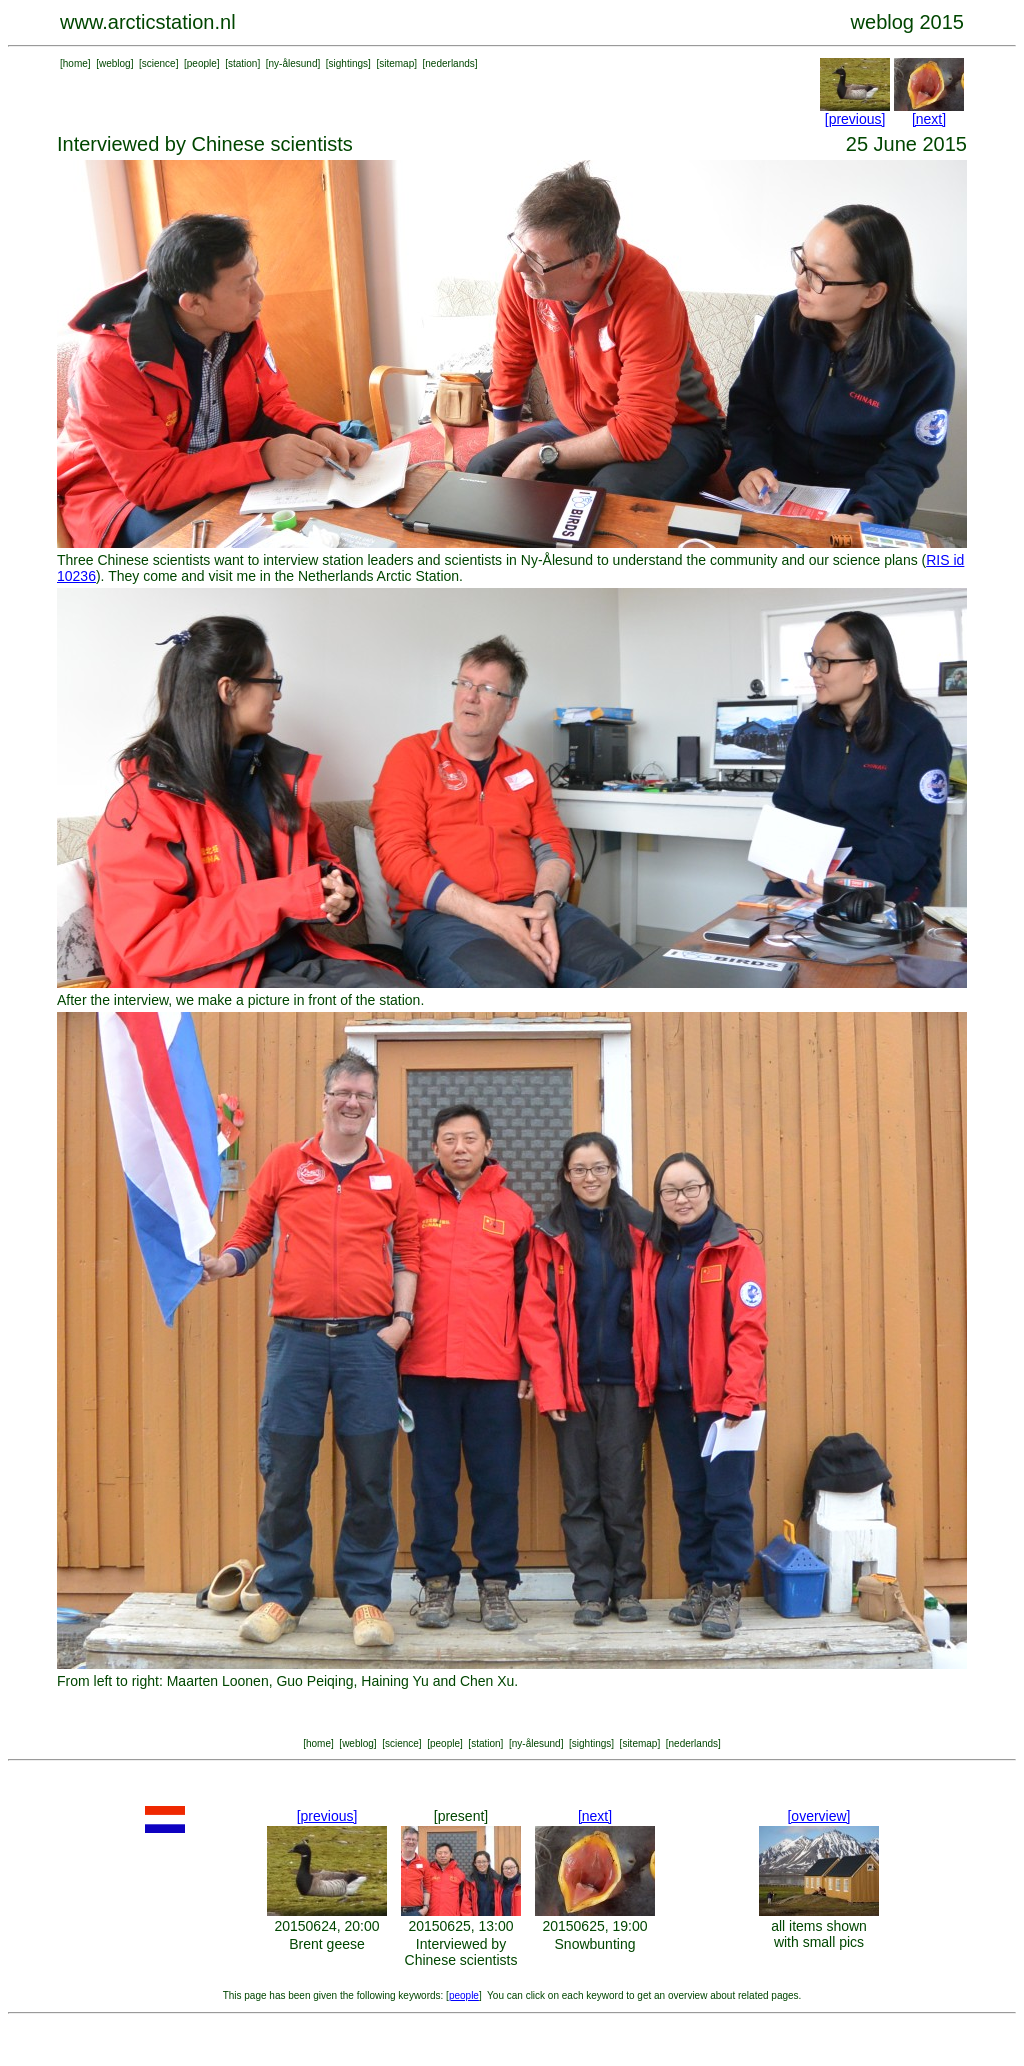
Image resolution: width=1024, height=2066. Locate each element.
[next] (929, 119)
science (159, 63)
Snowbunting (595, 1944)
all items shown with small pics (819, 1934)
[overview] (818, 1816)
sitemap (396, 63)
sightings (348, 63)
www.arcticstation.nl (148, 22)
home (75, 63)
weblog (115, 63)
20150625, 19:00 (594, 1926)
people (202, 63)
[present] (461, 1816)
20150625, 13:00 (460, 1926)
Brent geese (327, 1944)
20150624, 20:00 (326, 1926)
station (242, 63)
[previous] (855, 119)
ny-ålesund (293, 63)
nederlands (449, 63)
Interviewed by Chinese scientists (461, 1952)
